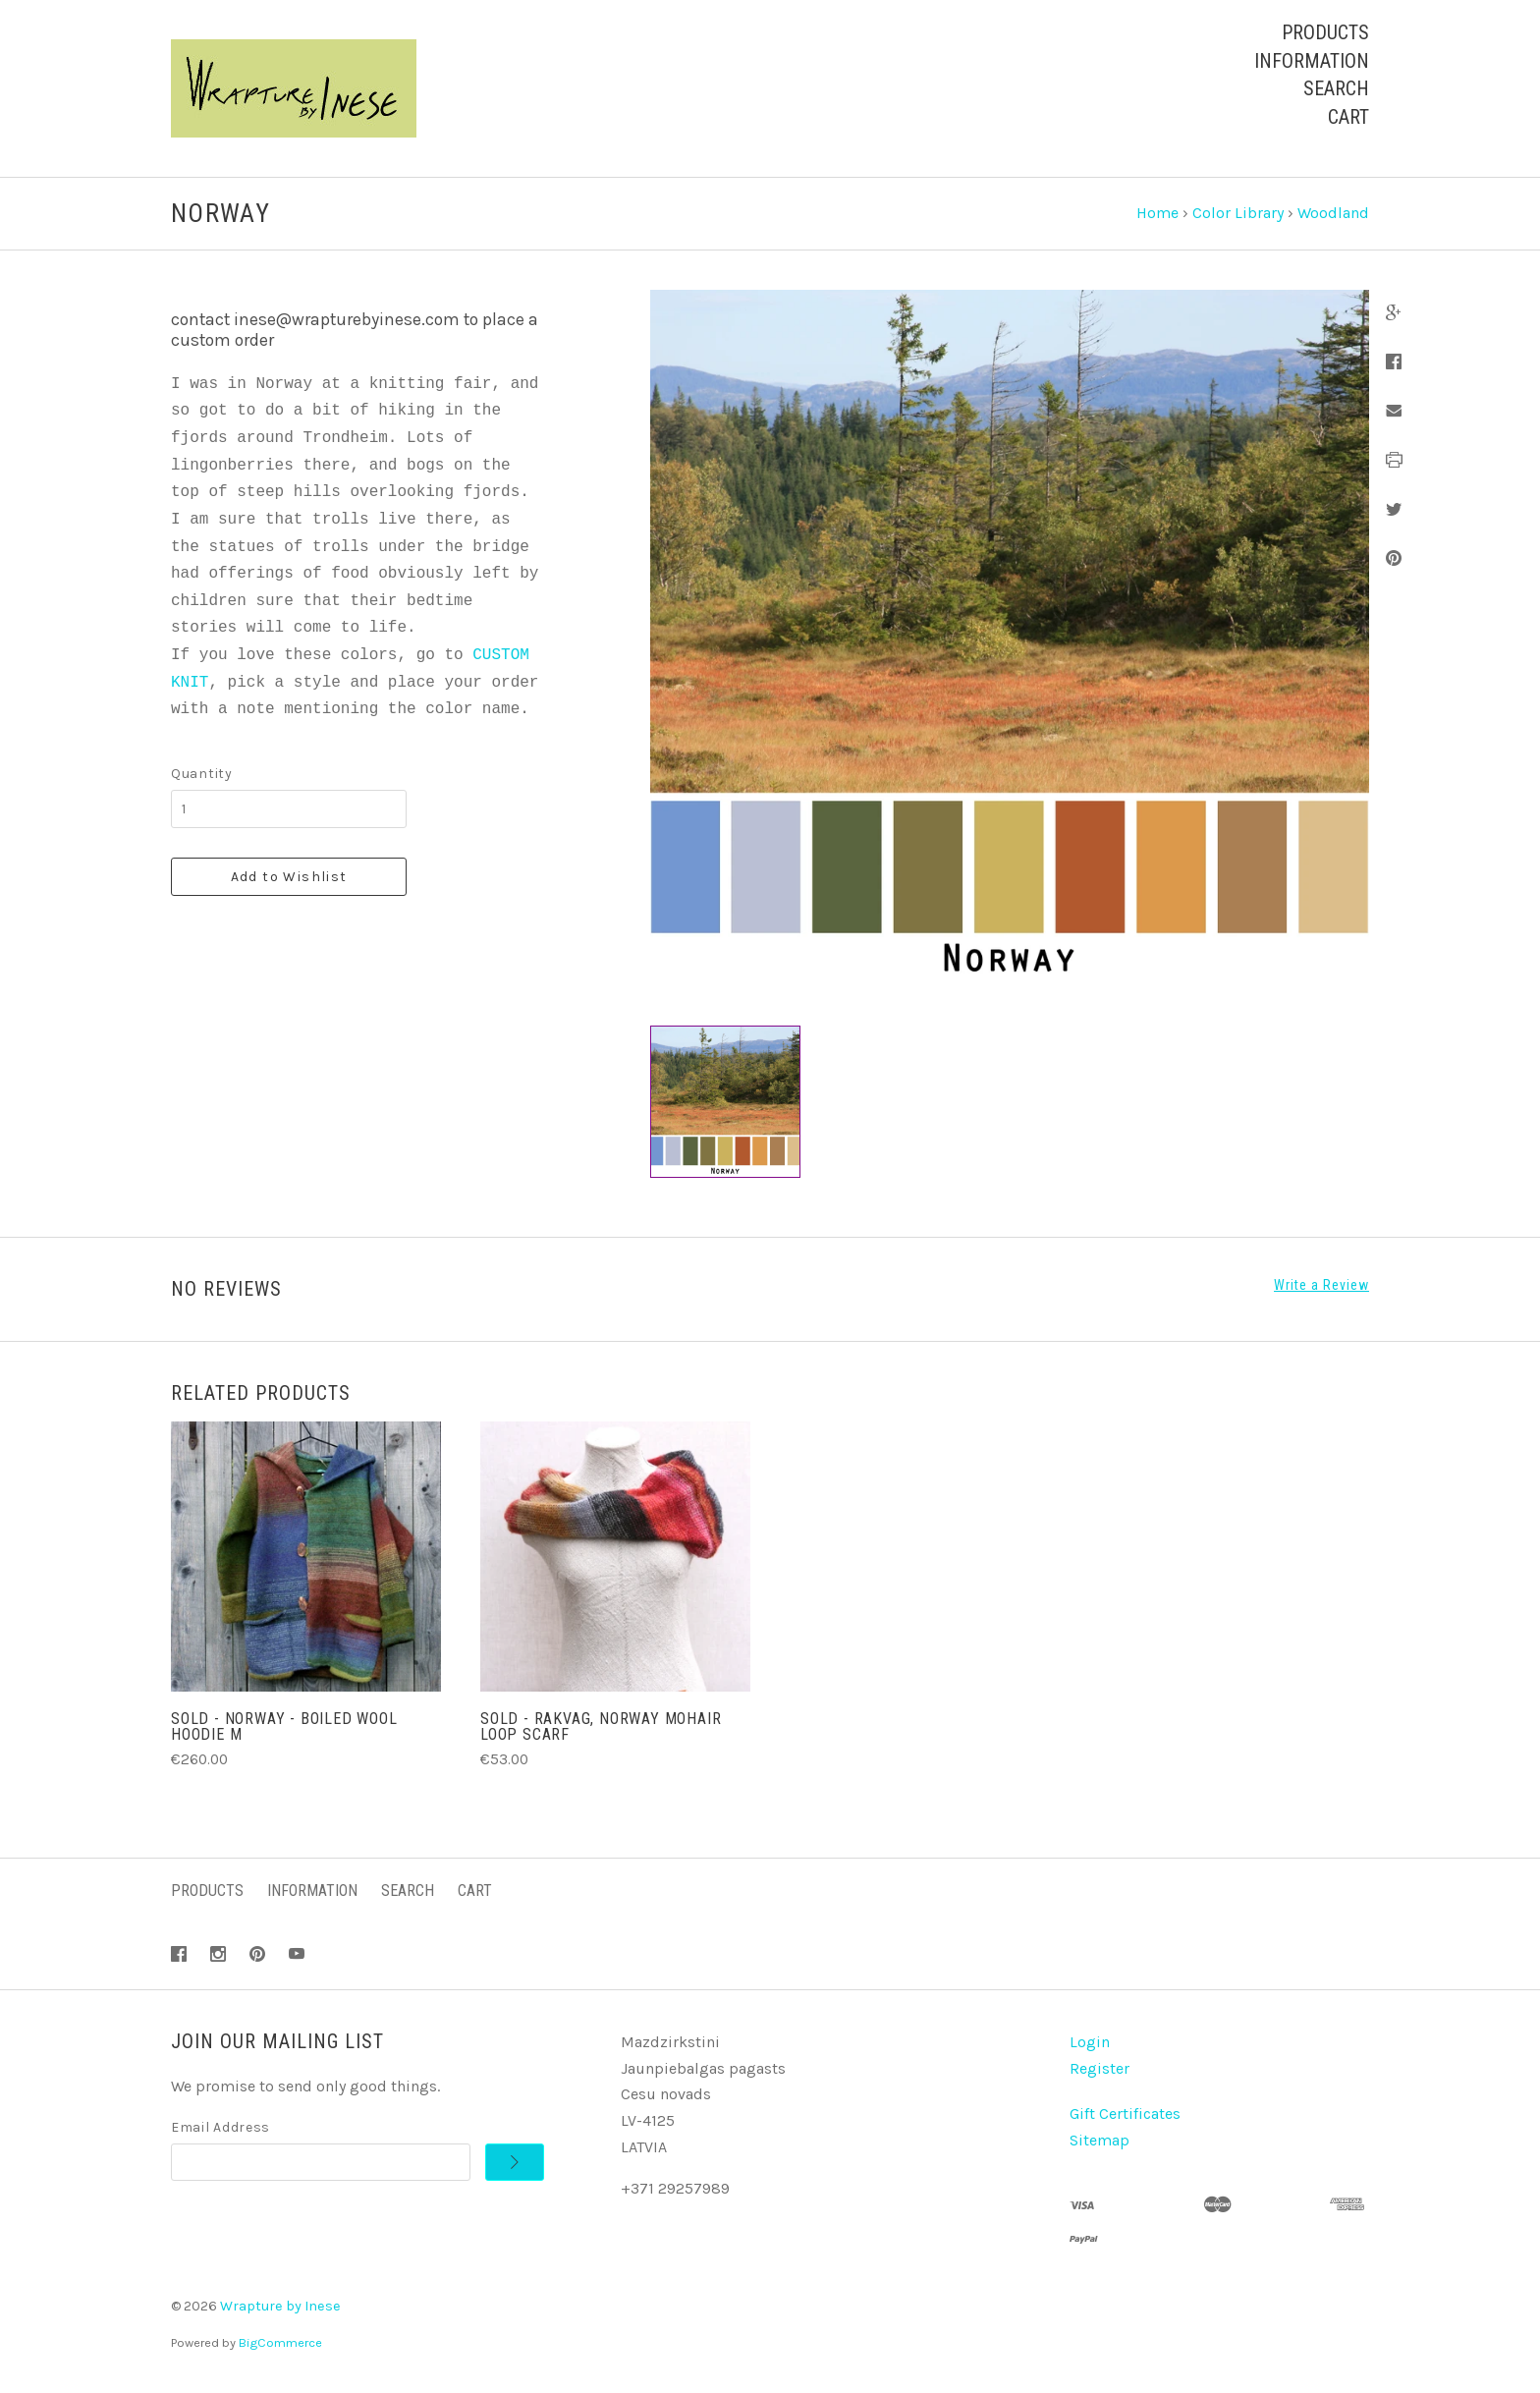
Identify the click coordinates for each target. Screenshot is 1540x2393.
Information (1311, 61)
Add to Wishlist (289, 876)
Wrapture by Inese (280, 2306)
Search (1336, 88)
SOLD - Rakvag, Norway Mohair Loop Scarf (600, 1726)
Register (1099, 2068)
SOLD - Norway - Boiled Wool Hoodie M (284, 1726)
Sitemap (1099, 2140)
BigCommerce (280, 2342)
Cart (1348, 117)
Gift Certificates (1125, 2113)
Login (1090, 2041)
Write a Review (1321, 1285)
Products (1325, 32)
